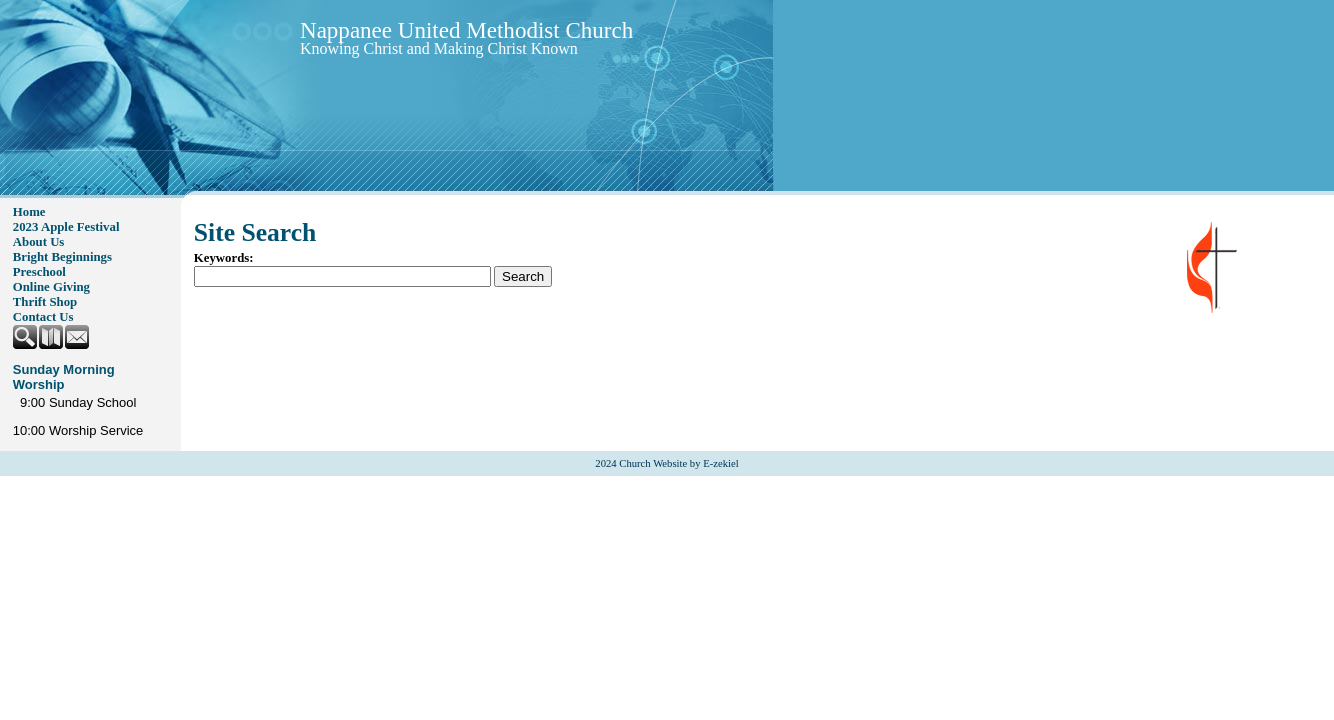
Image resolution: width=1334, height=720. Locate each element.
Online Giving (51, 287)
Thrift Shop (45, 302)
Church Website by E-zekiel (678, 463)
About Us (39, 242)
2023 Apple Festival (66, 227)
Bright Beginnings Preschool (62, 264)
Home (29, 212)
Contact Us (43, 317)
